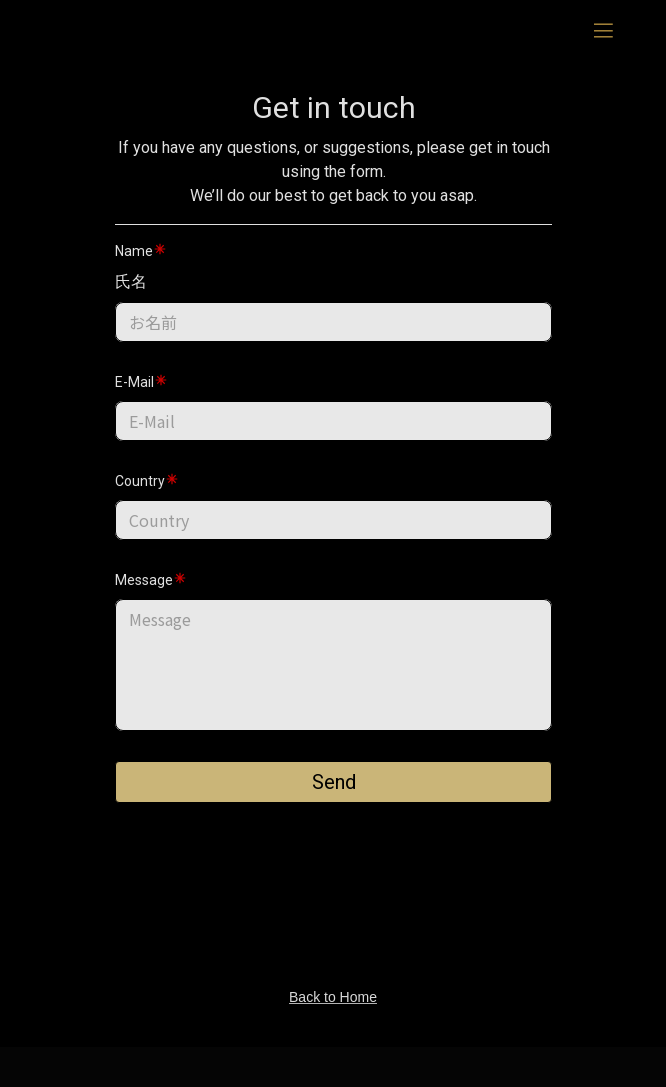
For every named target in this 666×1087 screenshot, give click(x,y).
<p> (333, 530)
